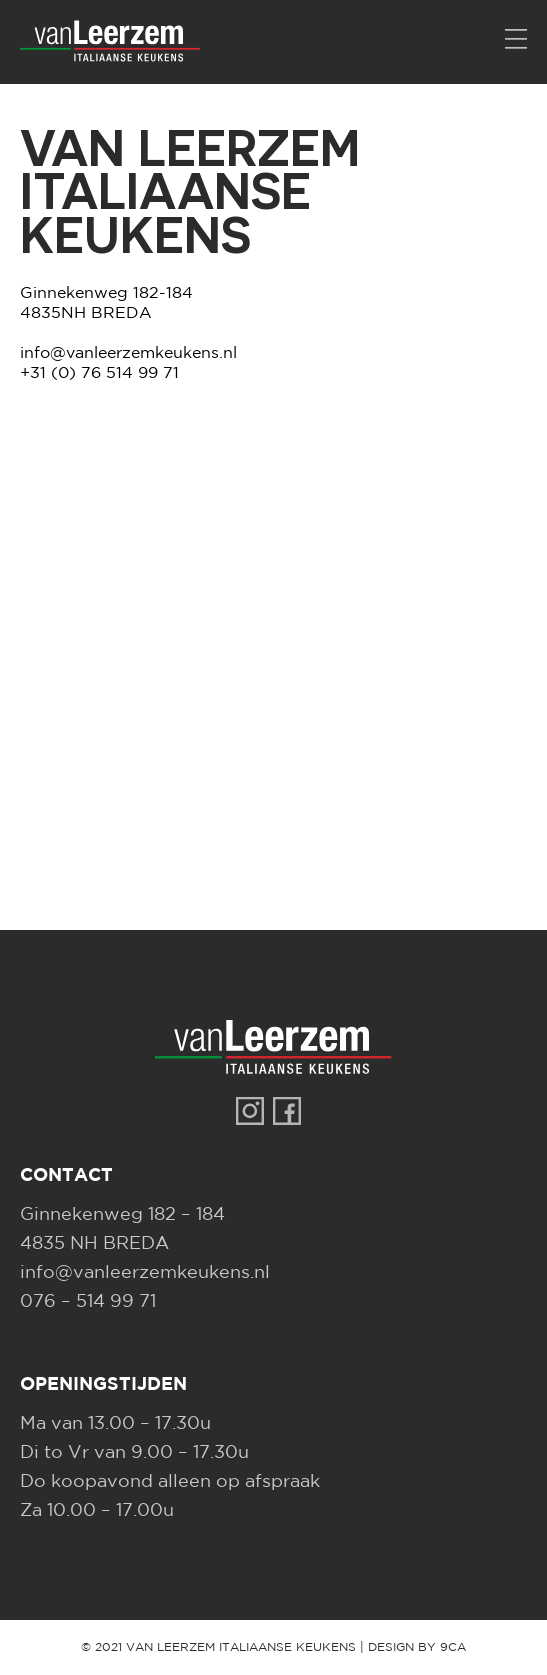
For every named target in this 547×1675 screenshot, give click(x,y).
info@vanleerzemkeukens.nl (128, 353)
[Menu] (516, 40)
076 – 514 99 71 (88, 1302)
